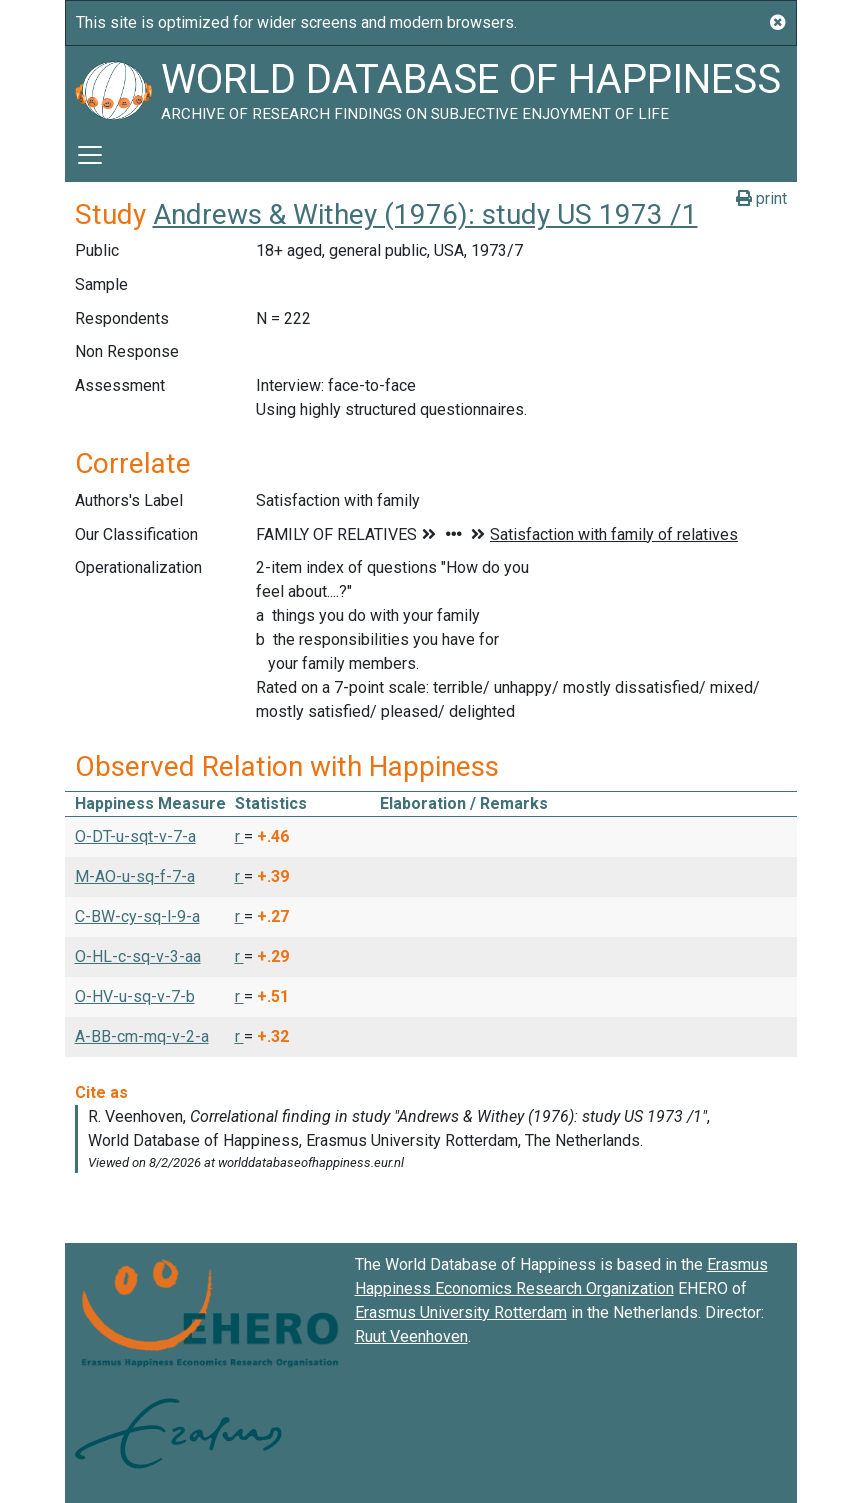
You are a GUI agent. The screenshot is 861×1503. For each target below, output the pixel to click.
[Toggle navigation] (90, 155)
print (761, 198)
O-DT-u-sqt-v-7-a (135, 836)
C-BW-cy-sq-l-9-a (137, 916)
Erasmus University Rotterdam (461, 1312)
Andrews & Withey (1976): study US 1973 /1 (425, 214)
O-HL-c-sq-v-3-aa (138, 956)
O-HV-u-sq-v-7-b (135, 996)
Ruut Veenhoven (411, 1336)
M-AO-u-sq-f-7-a (135, 876)
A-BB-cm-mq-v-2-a (142, 1036)
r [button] (239, 836)
